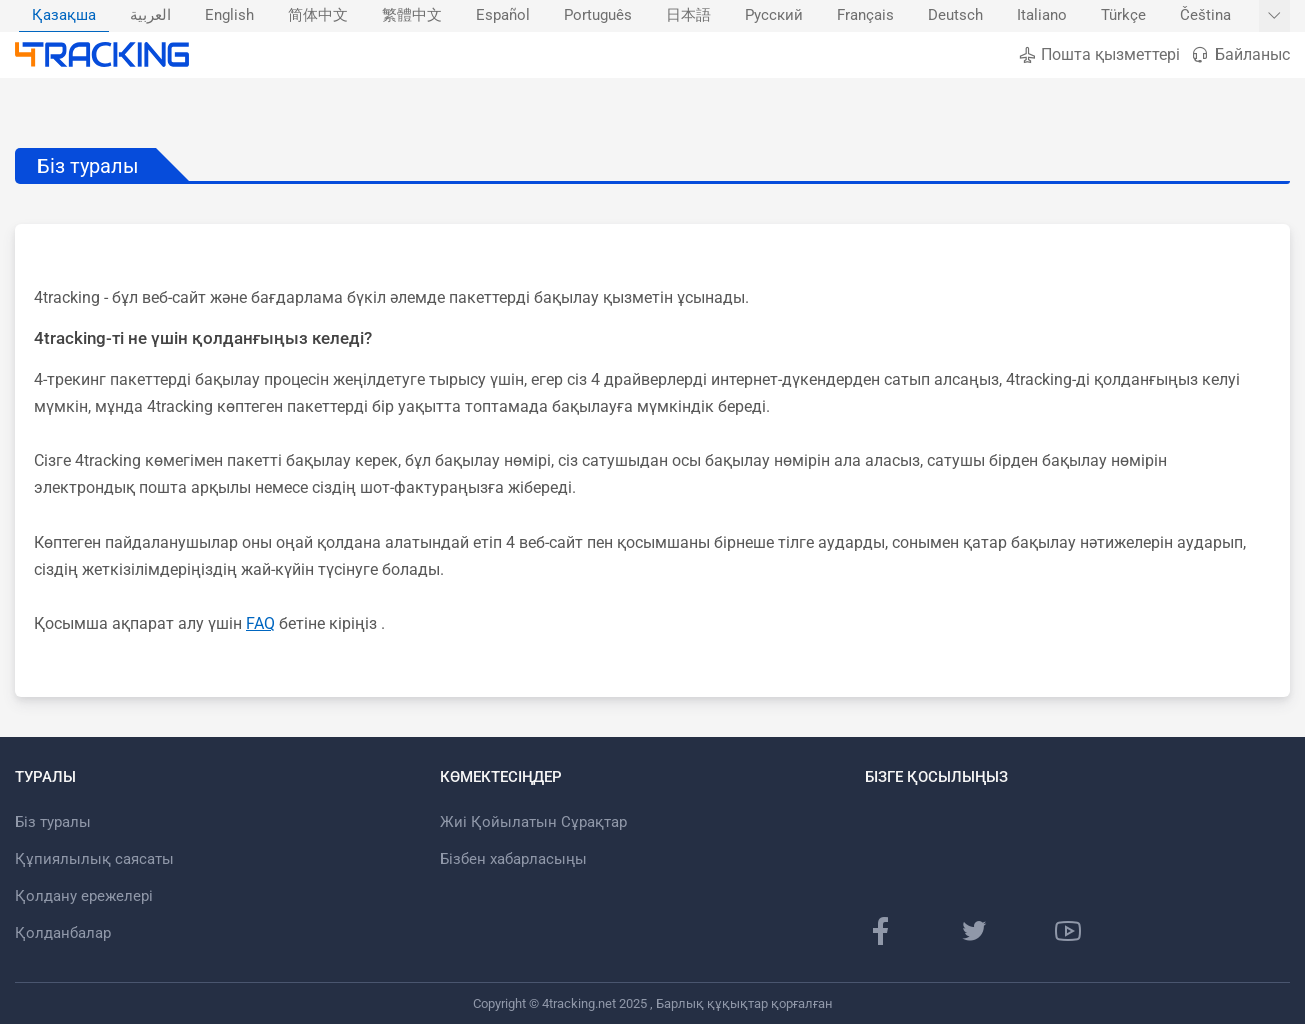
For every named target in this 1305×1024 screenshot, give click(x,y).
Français (865, 15)
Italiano (1042, 15)
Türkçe (1123, 15)
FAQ (260, 623)
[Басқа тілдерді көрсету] (1274, 16)
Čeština (1205, 15)
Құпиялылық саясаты (94, 859)
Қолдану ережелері (84, 896)
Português (598, 15)
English (229, 15)
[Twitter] (974, 931)
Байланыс (1240, 54)
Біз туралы (53, 822)
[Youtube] (1068, 931)
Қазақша (64, 15)
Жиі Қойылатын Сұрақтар (533, 822)
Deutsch (955, 15)
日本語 (688, 15)
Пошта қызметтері (1099, 54)
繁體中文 (412, 15)
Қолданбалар (63, 933)
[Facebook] (881, 931)
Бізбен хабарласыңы (513, 859)
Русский (774, 15)
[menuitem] (64, 16)
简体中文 (318, 15)
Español (503, 15)
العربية (150, 15)
